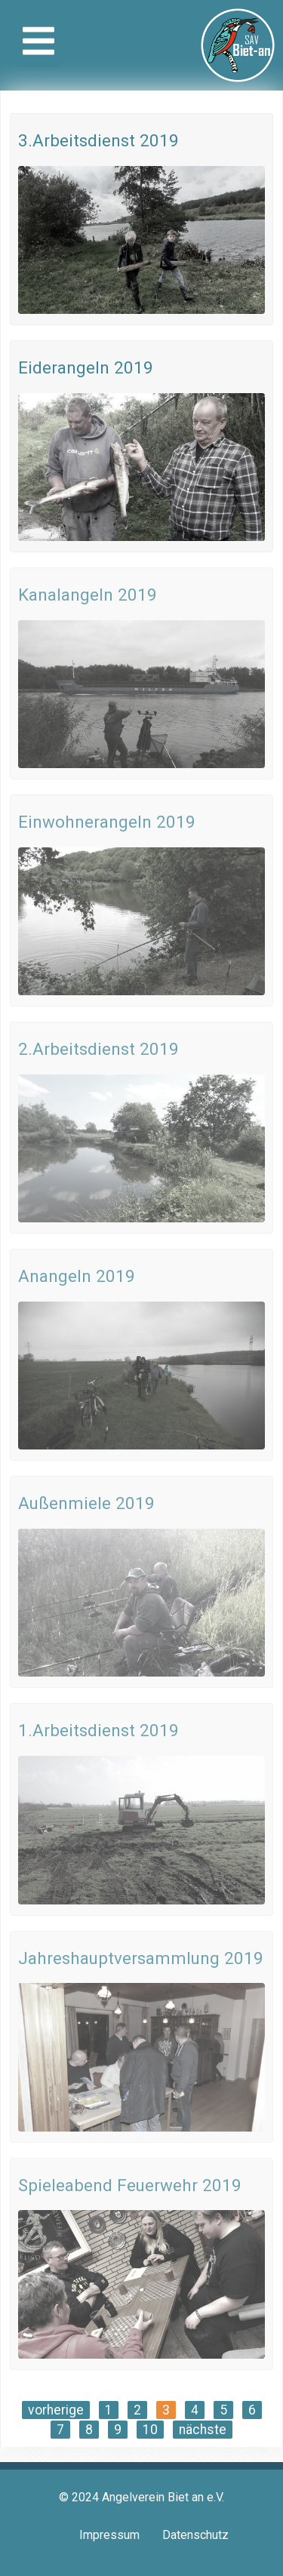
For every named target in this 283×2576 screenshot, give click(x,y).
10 (150, 2429)
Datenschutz (195, 2535)
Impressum (109, 2535)
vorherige (56, 2410)
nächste (202, 2429)
